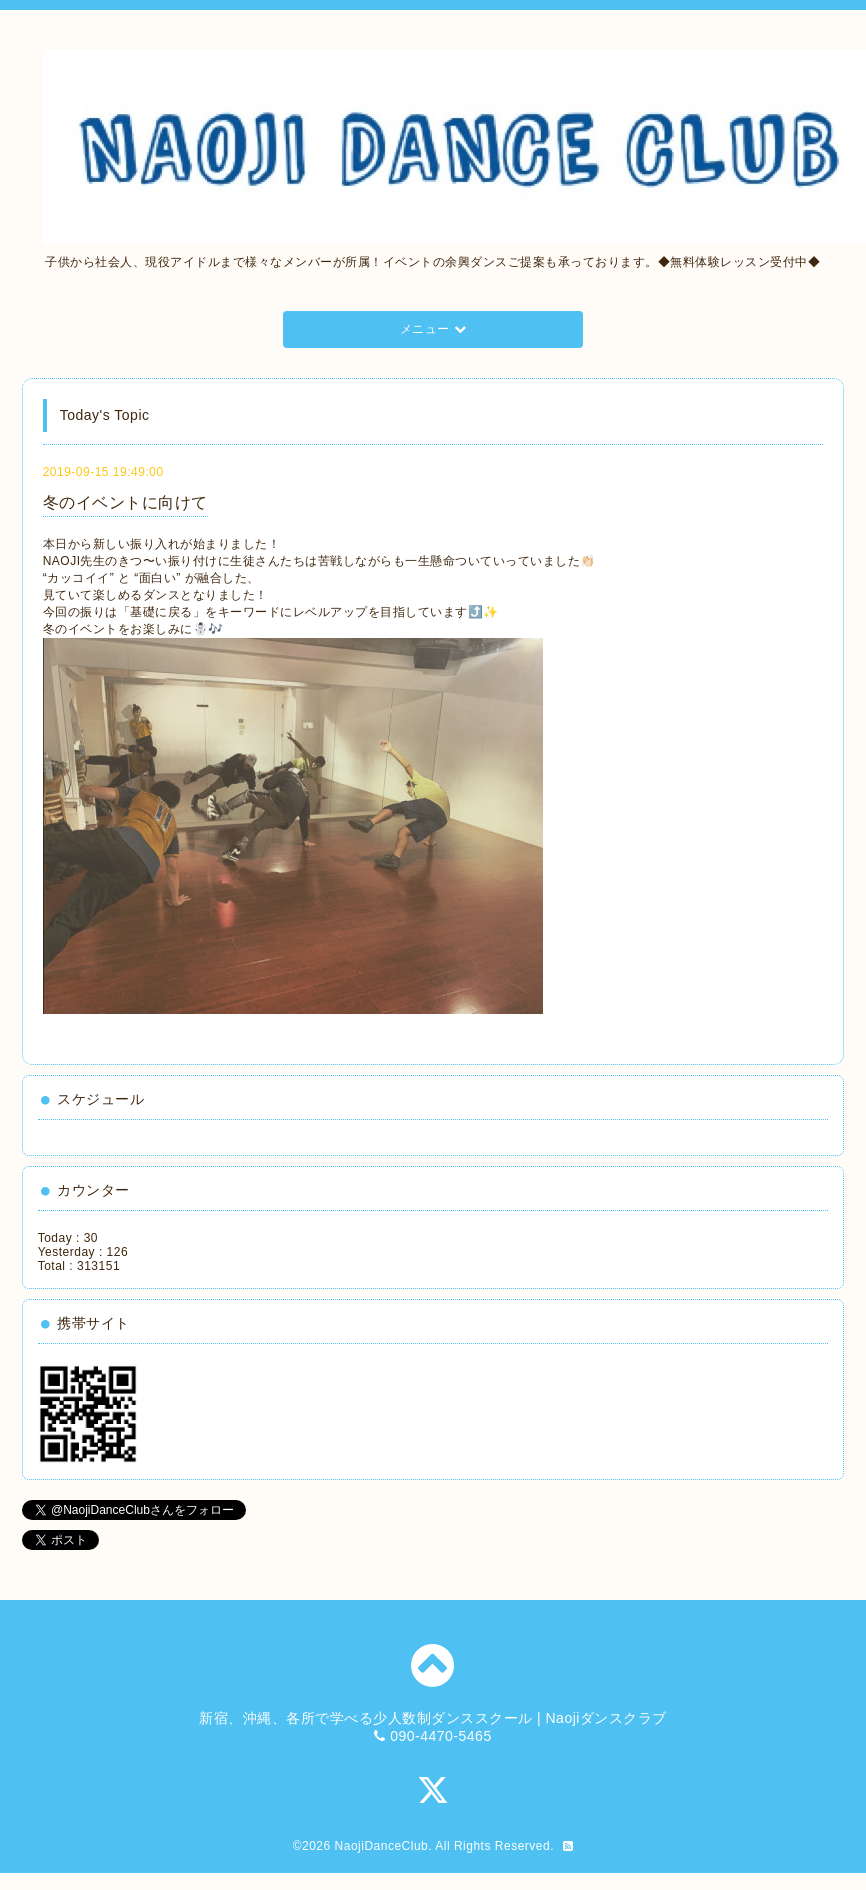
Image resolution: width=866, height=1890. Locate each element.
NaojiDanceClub (382, 1846)
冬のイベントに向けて (125, 502)
